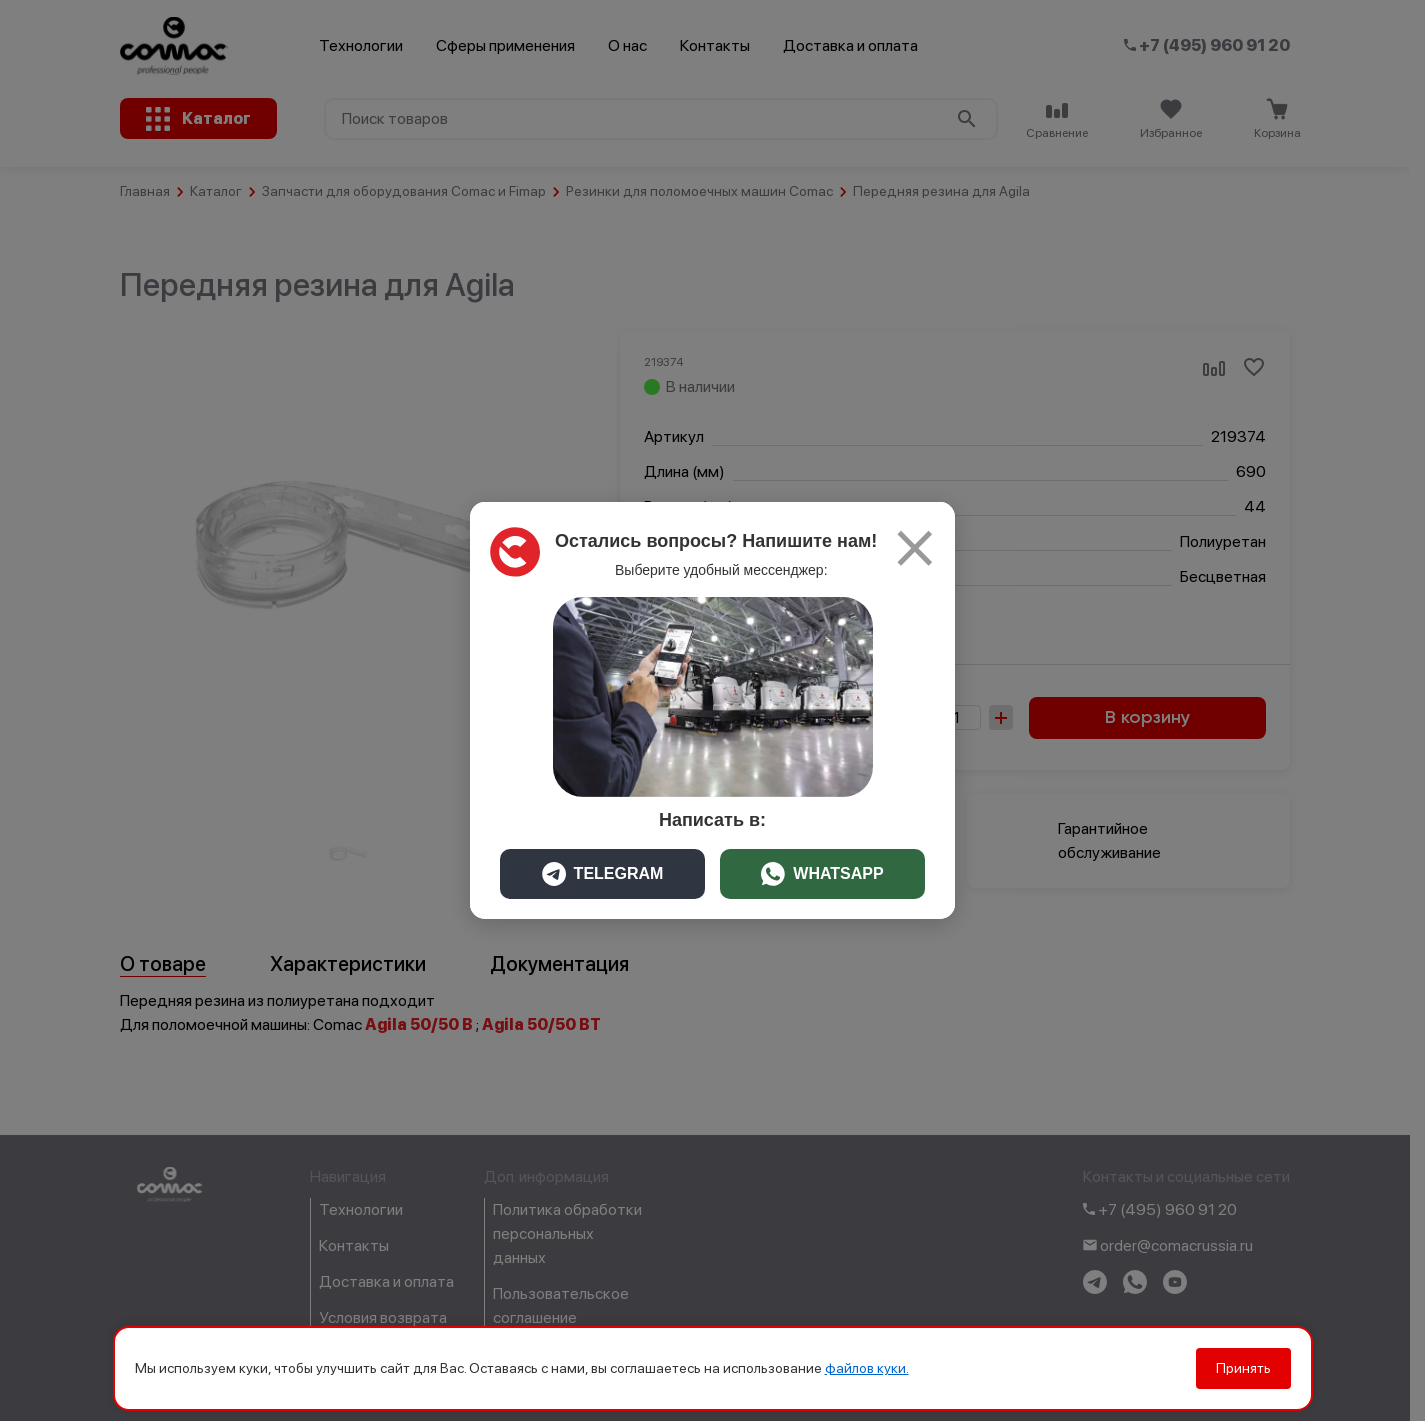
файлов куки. (867, 1368)
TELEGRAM (603, 874)
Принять (1243, 1368)
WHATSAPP (822, 874)
